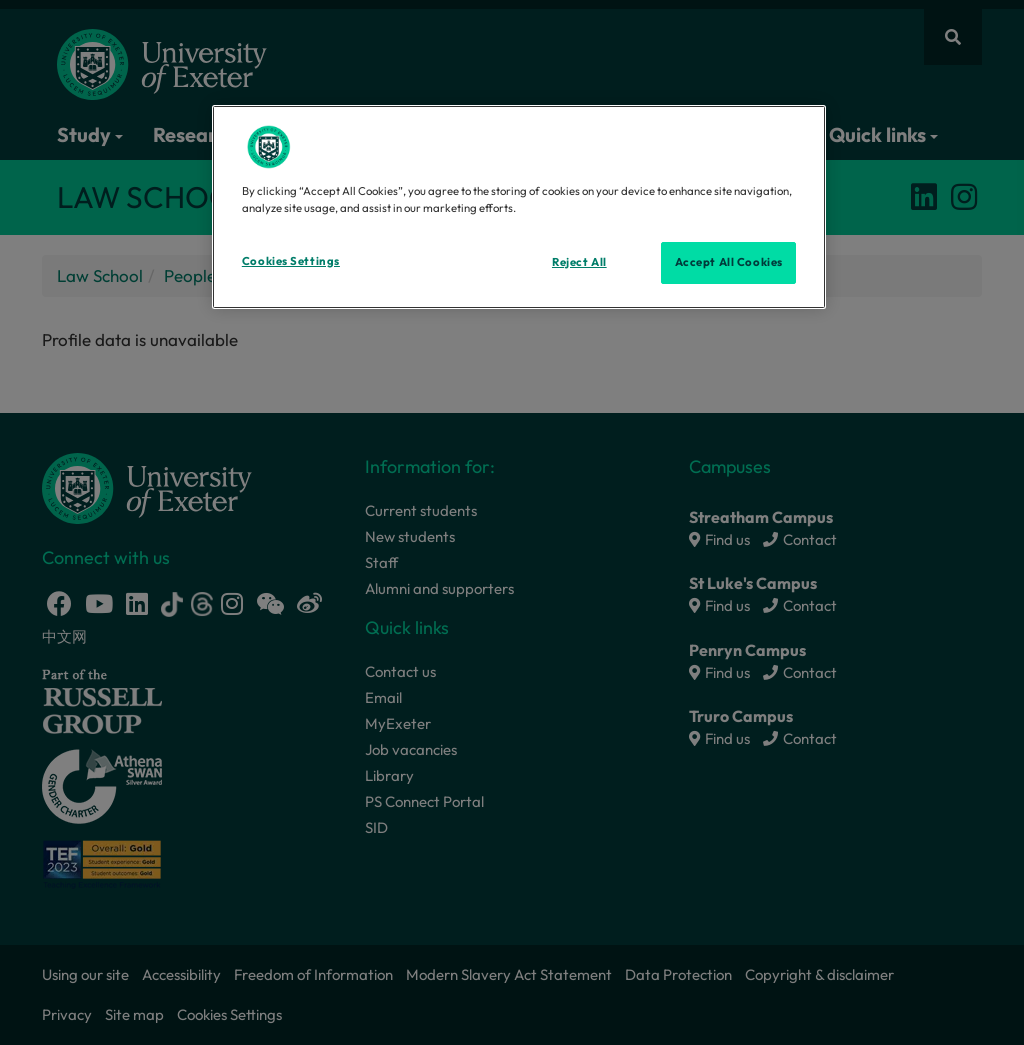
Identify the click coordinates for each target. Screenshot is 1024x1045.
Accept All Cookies (729, 262)
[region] (519, 207)
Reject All (579, 262)
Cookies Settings (291, 261)
